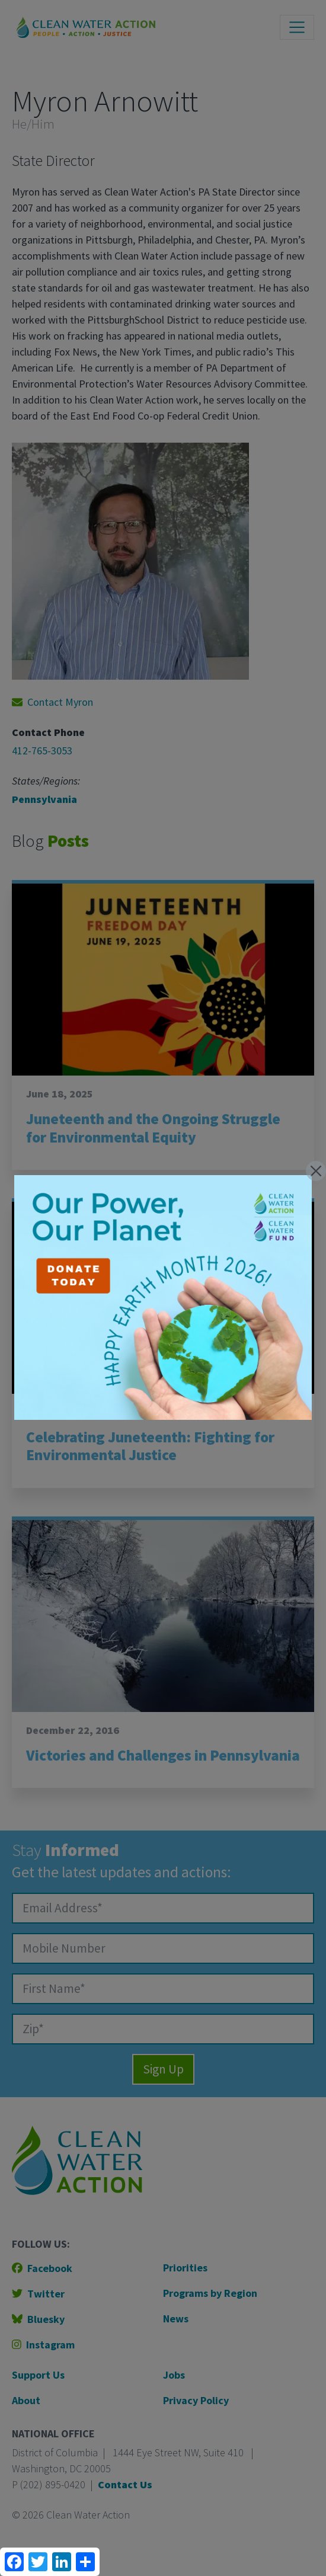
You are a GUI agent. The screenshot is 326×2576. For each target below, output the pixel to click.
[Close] (316, 1171)
